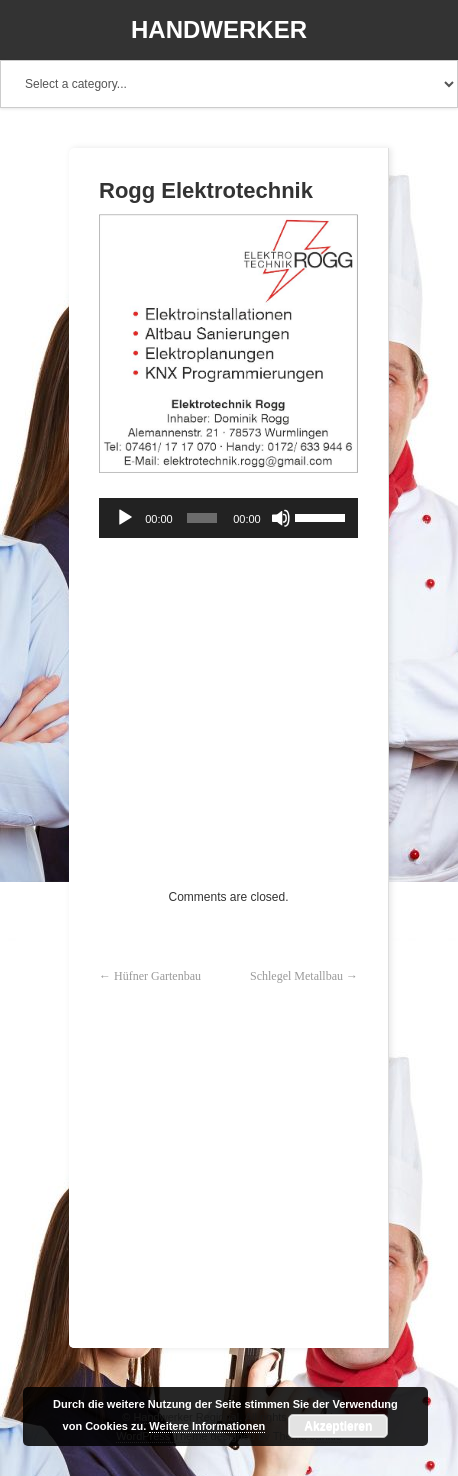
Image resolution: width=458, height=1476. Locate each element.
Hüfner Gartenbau (157, 976)
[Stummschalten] (281, 518)
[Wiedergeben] (125, 518)
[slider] (202, 518)
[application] (228, 518)
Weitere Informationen (207, 1426)
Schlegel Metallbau (296, 976)
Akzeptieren (338, 1426)
